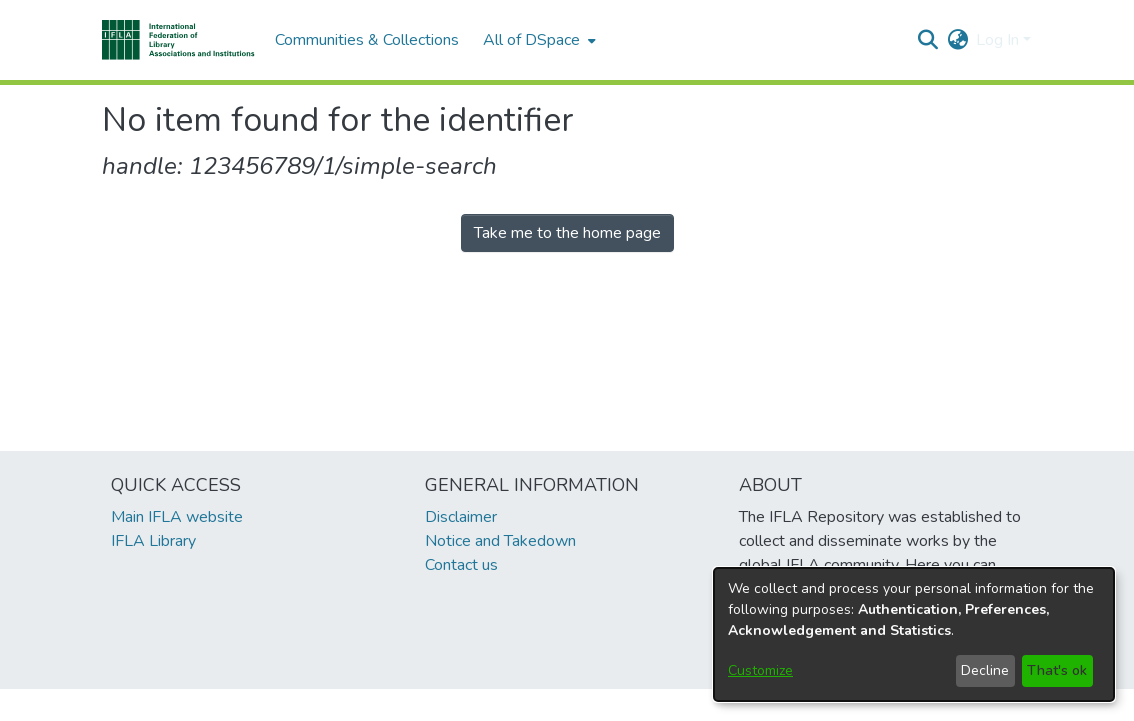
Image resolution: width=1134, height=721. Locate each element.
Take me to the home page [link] (567, 233)
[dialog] (914, 634)
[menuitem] (537, 40)
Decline (985, 670)
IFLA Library (153, 541)
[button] (178, 40)
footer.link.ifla (478, 705)
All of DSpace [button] (531, 40)
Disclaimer (461, 517)
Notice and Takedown (500, 541)
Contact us (461, 565)
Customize (760, 670)
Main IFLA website (177, 517)
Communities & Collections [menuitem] (367, 40)
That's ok (1057, 670)
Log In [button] (999, 40)
